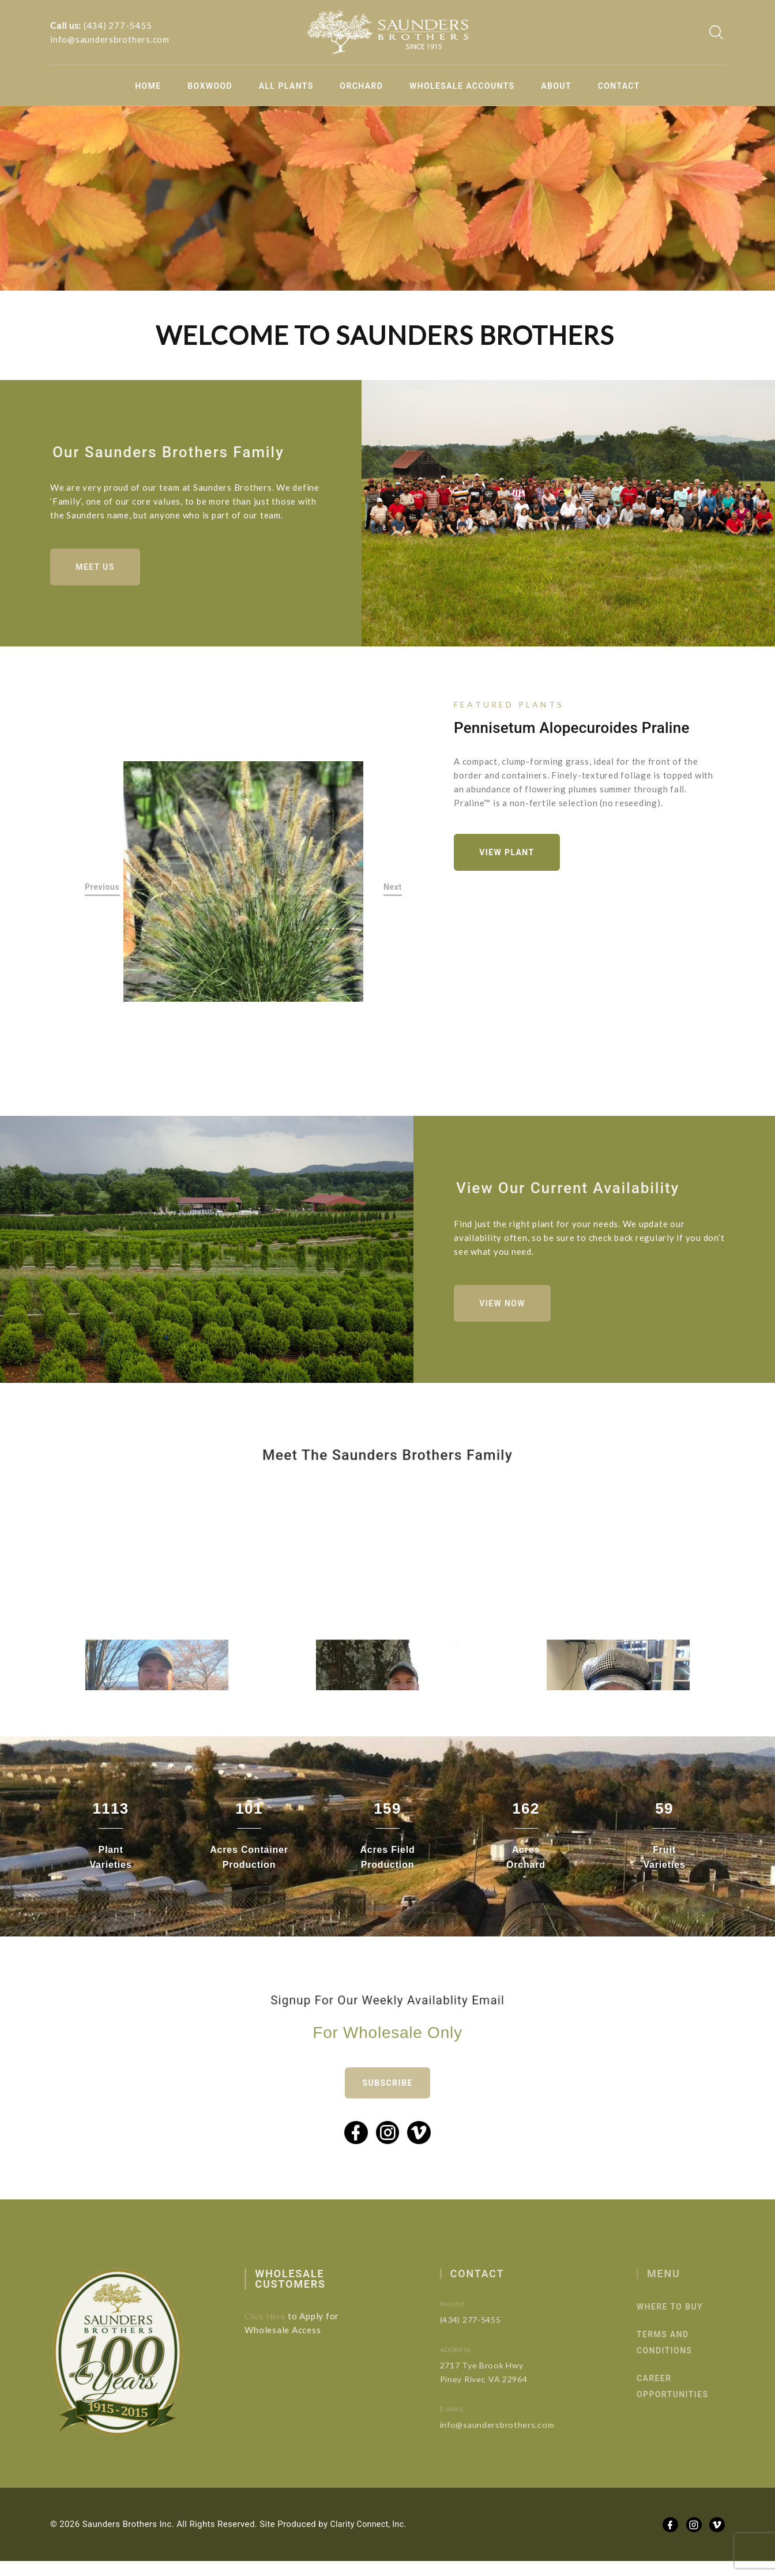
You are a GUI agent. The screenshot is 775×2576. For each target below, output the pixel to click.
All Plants (286, 86)
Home (148, 86)
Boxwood (209, 86)
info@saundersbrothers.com (110, 39)
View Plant (511, 857)
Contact (619, 86)
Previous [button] (102, 892)
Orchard (361, 86)
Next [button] (392, 892)
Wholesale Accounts (462, 86)
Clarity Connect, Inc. (370, 2539)
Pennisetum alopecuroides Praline (572, 731)
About (556, 86)
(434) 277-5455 (118, 25)
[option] (243, 886)
